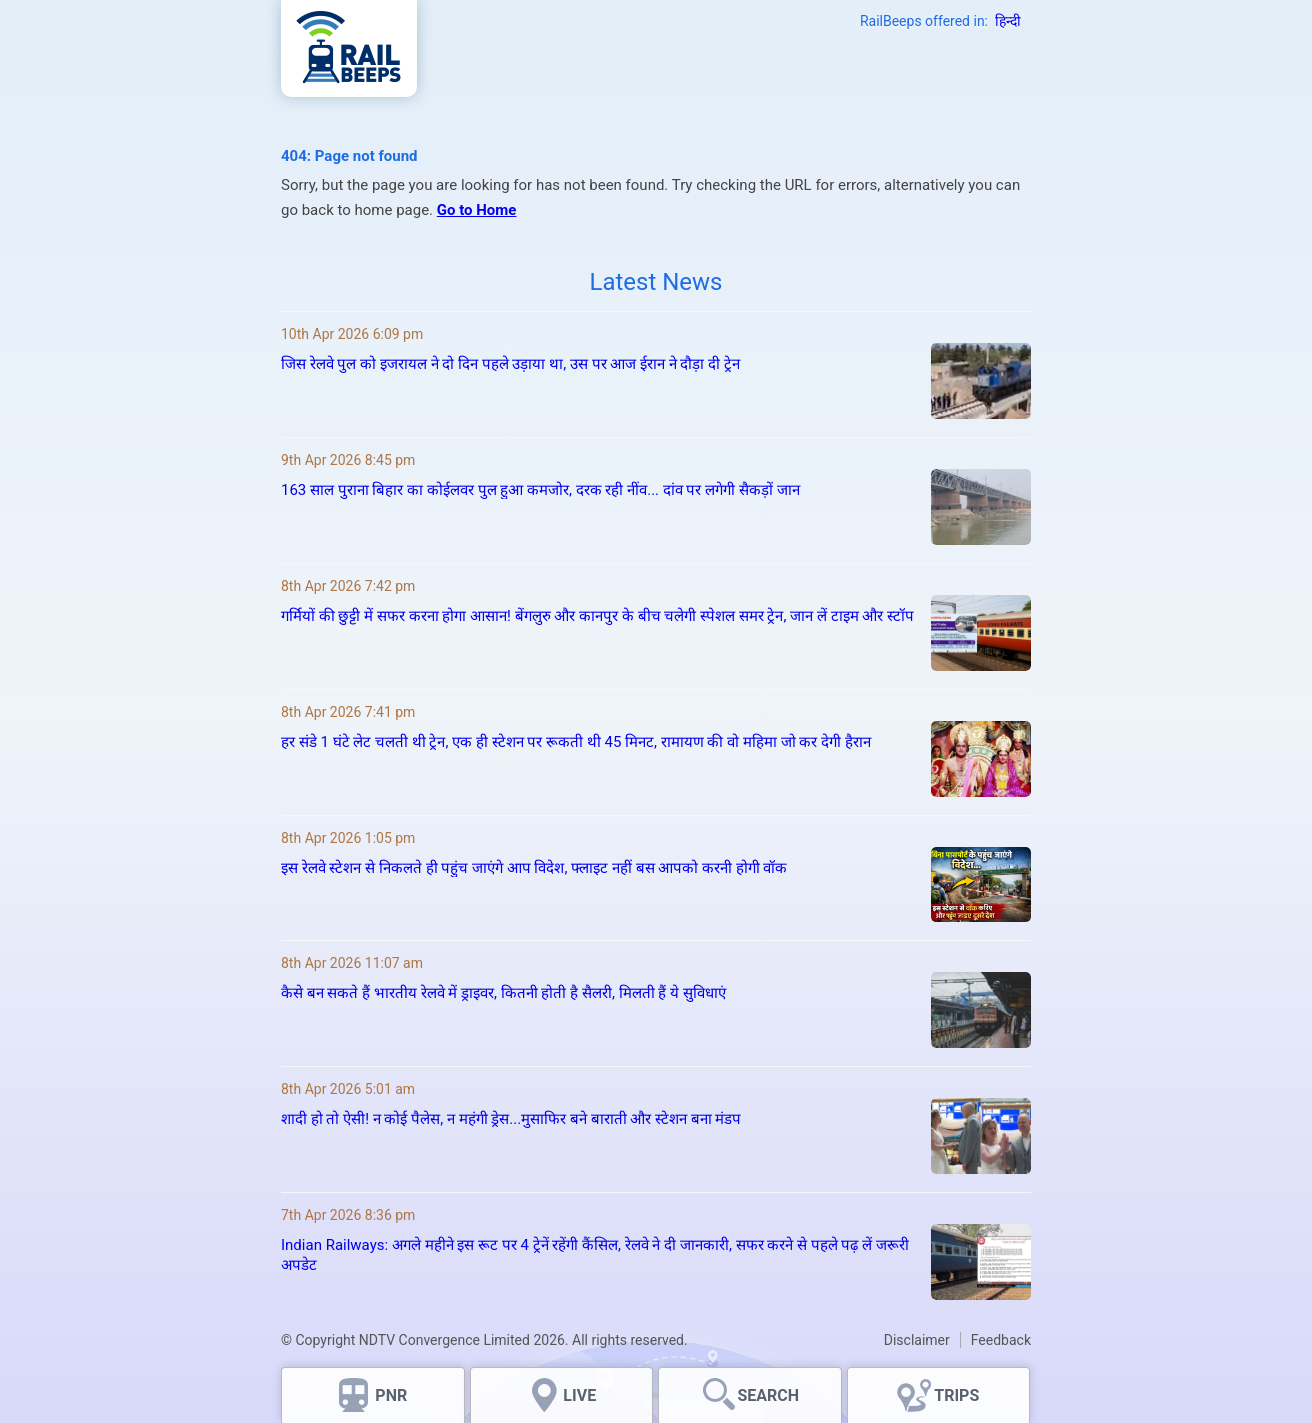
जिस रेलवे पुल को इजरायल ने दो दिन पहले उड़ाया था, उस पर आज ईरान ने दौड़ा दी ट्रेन (510, 364)
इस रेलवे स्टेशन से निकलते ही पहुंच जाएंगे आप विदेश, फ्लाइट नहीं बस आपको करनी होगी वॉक (534, 868)
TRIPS (956, 1395)
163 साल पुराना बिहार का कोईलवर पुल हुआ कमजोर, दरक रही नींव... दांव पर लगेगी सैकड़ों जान (540, 490)
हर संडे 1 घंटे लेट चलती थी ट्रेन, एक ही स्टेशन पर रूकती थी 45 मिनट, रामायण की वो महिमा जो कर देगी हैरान (576, 742)
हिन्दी (1008, 21)
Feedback (1001, 1340)
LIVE (579, 1395)
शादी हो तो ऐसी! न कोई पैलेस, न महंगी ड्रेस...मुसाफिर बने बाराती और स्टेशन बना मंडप (511, 1119)
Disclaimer (917, 1340)
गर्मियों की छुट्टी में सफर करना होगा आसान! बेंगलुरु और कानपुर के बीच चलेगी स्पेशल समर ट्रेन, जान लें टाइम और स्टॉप (597, 616)
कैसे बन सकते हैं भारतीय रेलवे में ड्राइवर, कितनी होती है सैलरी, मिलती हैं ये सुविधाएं (503, 993)
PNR (391, 1395)
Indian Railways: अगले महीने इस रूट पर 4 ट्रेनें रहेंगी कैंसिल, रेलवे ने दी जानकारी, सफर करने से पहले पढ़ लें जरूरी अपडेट (595, 1255)
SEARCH (768, 1395)
